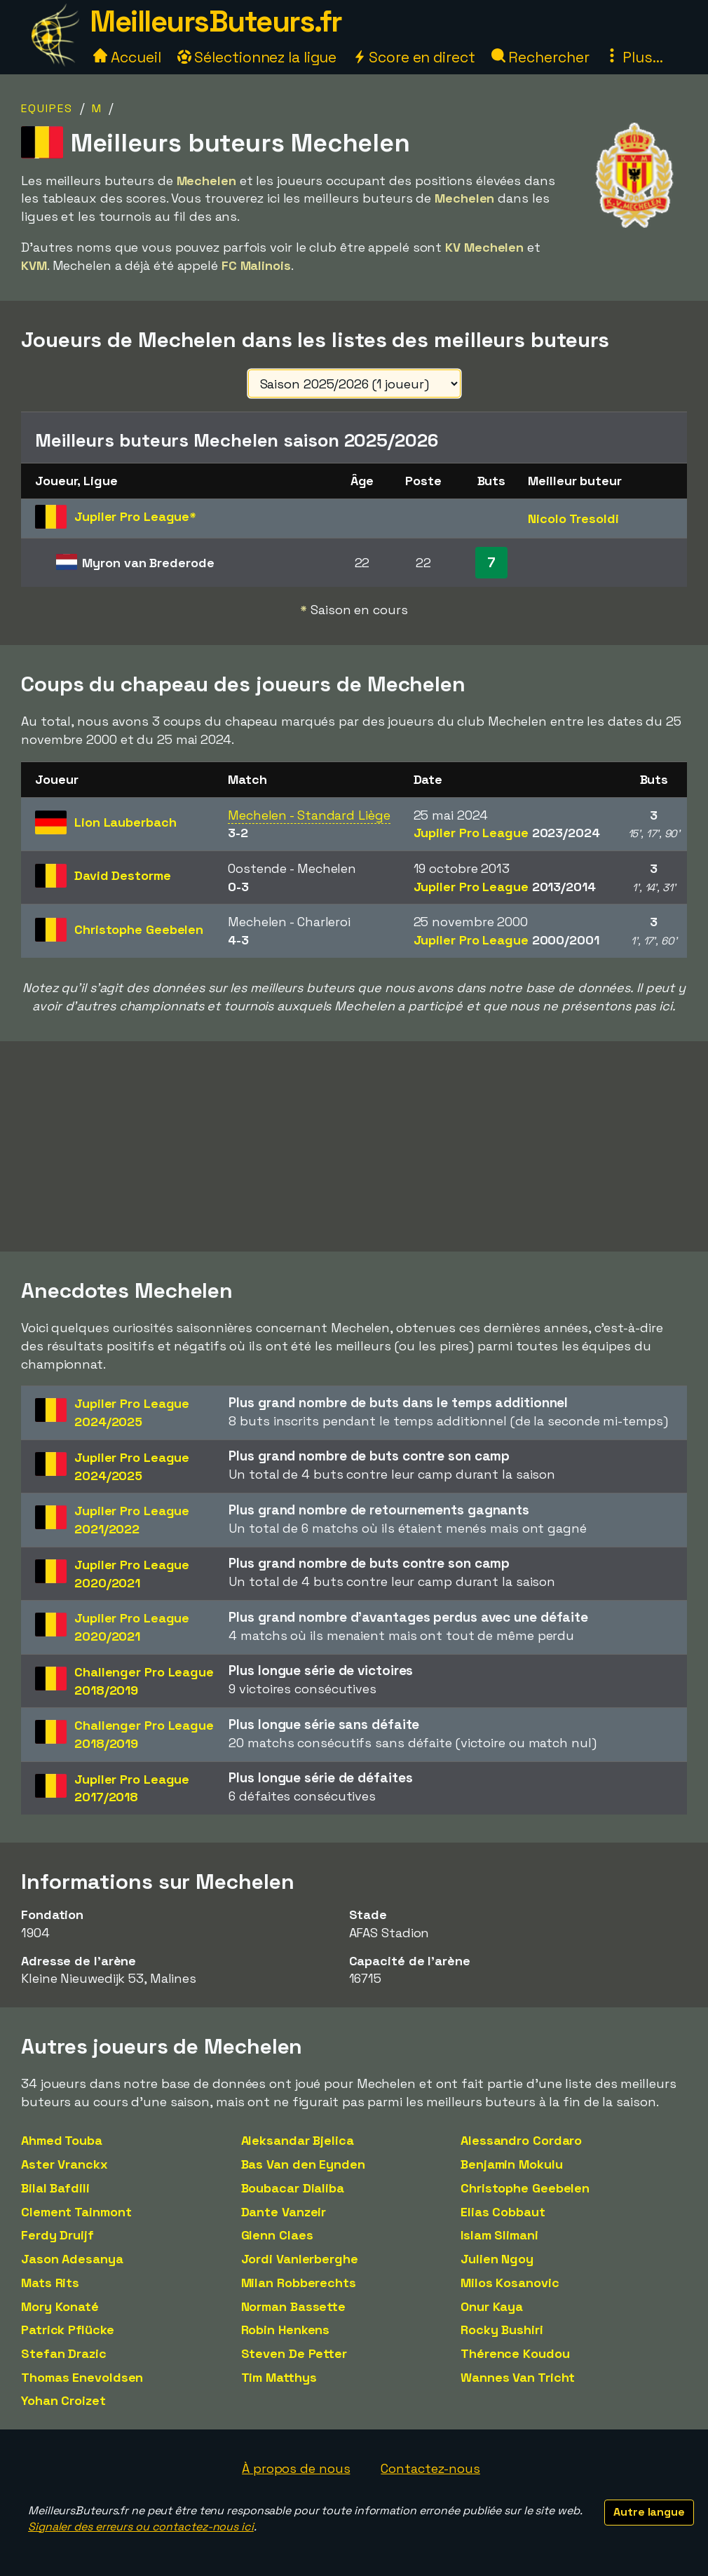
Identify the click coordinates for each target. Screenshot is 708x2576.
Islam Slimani (499, 2235)
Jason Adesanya (72, 2259)
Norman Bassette (293, 2306)
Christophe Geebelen (525, 2188)
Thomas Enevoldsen (82, 2377)
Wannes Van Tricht (518, 2377)
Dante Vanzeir (284, 2212)
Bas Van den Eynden (303, 2164)
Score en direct (414, 57)
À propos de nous (296, 2468)
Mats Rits (50, 2283)
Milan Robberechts (298, 2283)
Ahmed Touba (61, 2140)
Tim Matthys (279, 2377)
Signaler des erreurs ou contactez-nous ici (141, 2526)
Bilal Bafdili (55, 2188)
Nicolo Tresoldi (573, 518)
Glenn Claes (277, 2235)
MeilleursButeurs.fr (216, 21)
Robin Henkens (285, 2329)
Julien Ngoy (497, 2259)
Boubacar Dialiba (292, 2188)
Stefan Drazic (64, 2353)
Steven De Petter (294, 2353)
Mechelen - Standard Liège (309, 815)
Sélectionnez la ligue (257, 57)
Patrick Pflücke (67, 2329)
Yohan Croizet (63, 2400)
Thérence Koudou (515, 2353)
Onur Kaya (492, 2306)
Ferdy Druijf (57, 2235)
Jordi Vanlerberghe (299, 2259)
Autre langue (649, 2511)
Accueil (127, 57)
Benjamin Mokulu (512, 2164)
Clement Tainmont (76, 2212)
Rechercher (540, 57)
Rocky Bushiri (502, 2329)
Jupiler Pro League (507, 833)
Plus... (633, 57)
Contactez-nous (430, 2468)
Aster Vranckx (64, 2164)
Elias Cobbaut (503, 2212)
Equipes (47, 108)
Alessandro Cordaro (521, 2140)
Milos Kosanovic (510, 2283)
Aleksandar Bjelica (297, 2140)
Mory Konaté (60, 2306)
